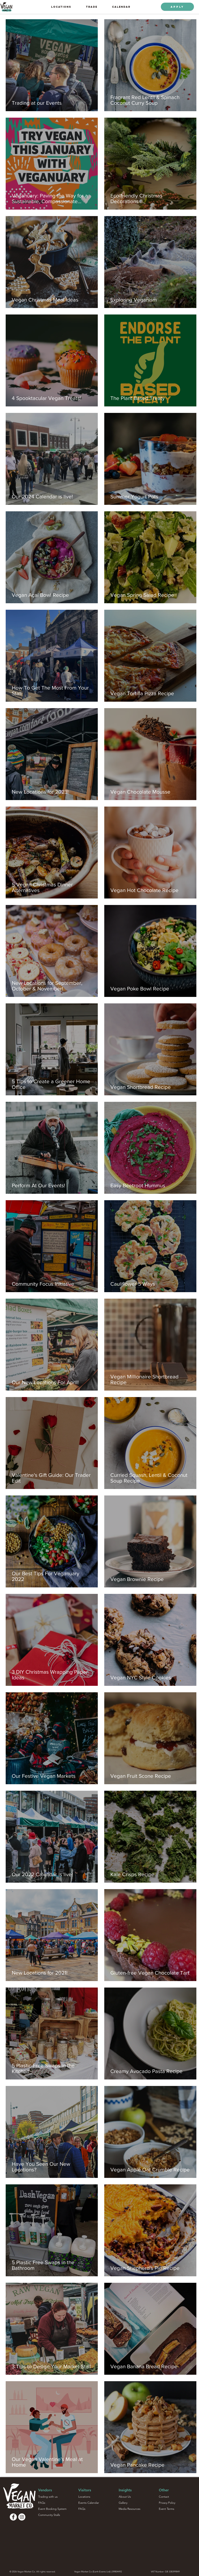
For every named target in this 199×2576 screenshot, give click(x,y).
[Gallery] (130, 2503)
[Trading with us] (49, 2497)
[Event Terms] (170, 2509)
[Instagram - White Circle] (21, 2517)
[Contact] (170, 2497)
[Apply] (177, 7)
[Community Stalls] (53, 2515)
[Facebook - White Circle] (13, 2517)
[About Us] (130, 2497)
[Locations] (89, 2497)
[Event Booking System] (53, 2509)
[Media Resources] (130, 2509)
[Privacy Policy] (170, 2503)
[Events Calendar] (89, 2503)
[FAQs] (49, 2503)
